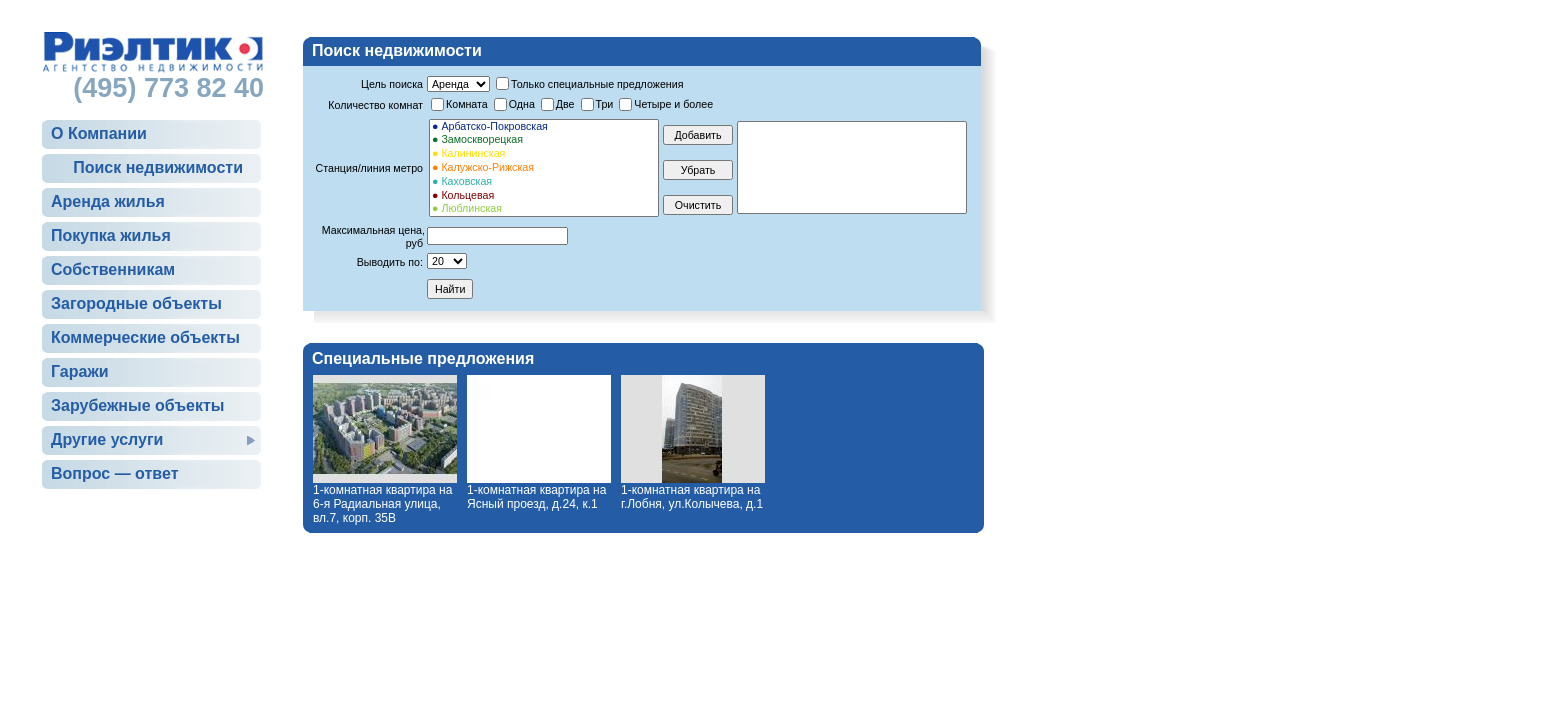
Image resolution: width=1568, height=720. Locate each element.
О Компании (99, 133)
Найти (450, 289)
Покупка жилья (111, 235)
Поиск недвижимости (158, 167)
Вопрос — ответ (114, 473)
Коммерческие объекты (145, 337)
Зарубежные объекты (137, 405)
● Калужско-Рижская (544, 168)
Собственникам (113, 269)
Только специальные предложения (597, 84)
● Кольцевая (544, 196)
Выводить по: (390, 262)
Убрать (698, 170)
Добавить (697, 135)
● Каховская (544, 182)
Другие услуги (107, 439)
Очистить (698, 205)
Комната (467, 104)
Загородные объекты (136, 303)
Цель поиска (392, 84)
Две (565, 104)
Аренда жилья (108, 201)
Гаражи (80, 371)
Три (605, 104)
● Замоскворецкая (544, 140)
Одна (522, 104)
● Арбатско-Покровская (544, 127)
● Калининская (544, 154)
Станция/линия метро (369, 168)
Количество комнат (375, 105)
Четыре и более (673, 104)
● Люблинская (544, 209)
